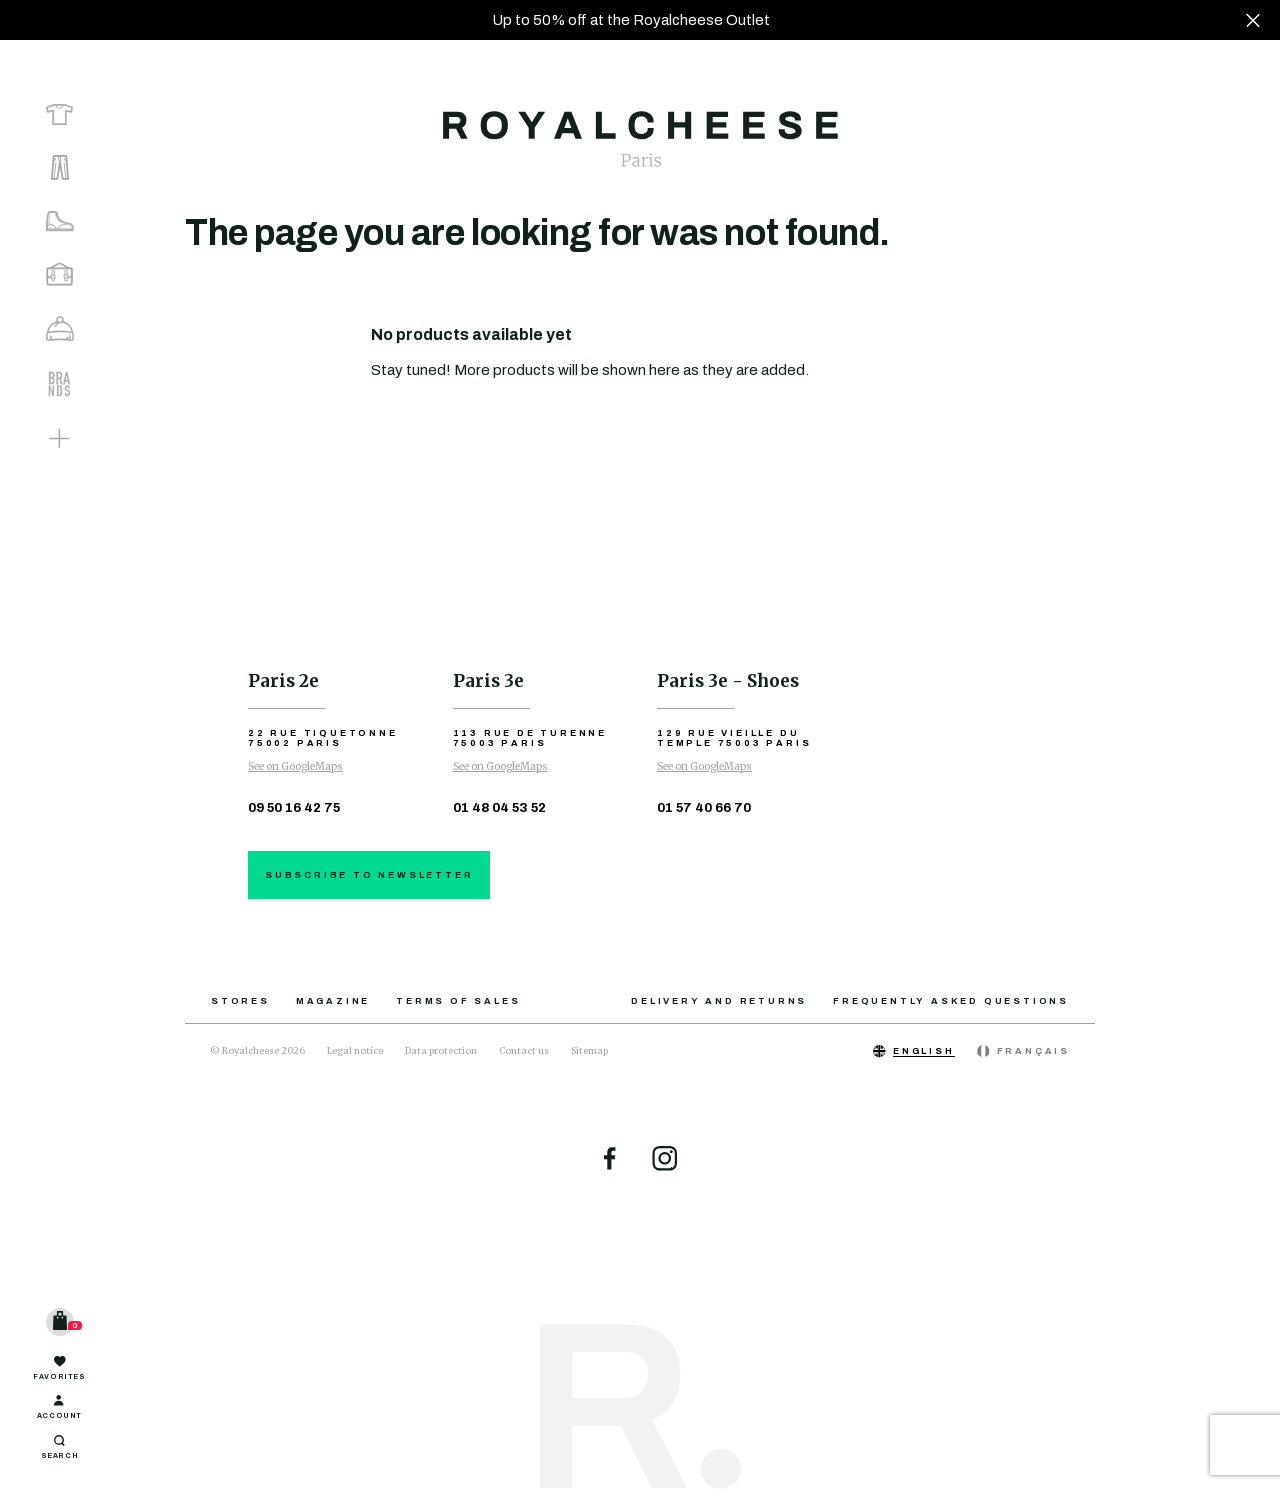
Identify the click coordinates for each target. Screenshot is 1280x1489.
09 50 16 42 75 (294, 808)
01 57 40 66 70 (704, 808)
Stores (240, 1001)
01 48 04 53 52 (499, 808)
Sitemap (589, 1050)
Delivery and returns (719, 1001)
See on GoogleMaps (295, 766)
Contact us (524, 1050)
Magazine (333, 1001)
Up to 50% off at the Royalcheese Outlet (631, 20)
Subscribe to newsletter (369, 875)
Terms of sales (458, 1001)
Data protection (441, 1050)
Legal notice (355, 1050)
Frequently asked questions (951, 1001)
